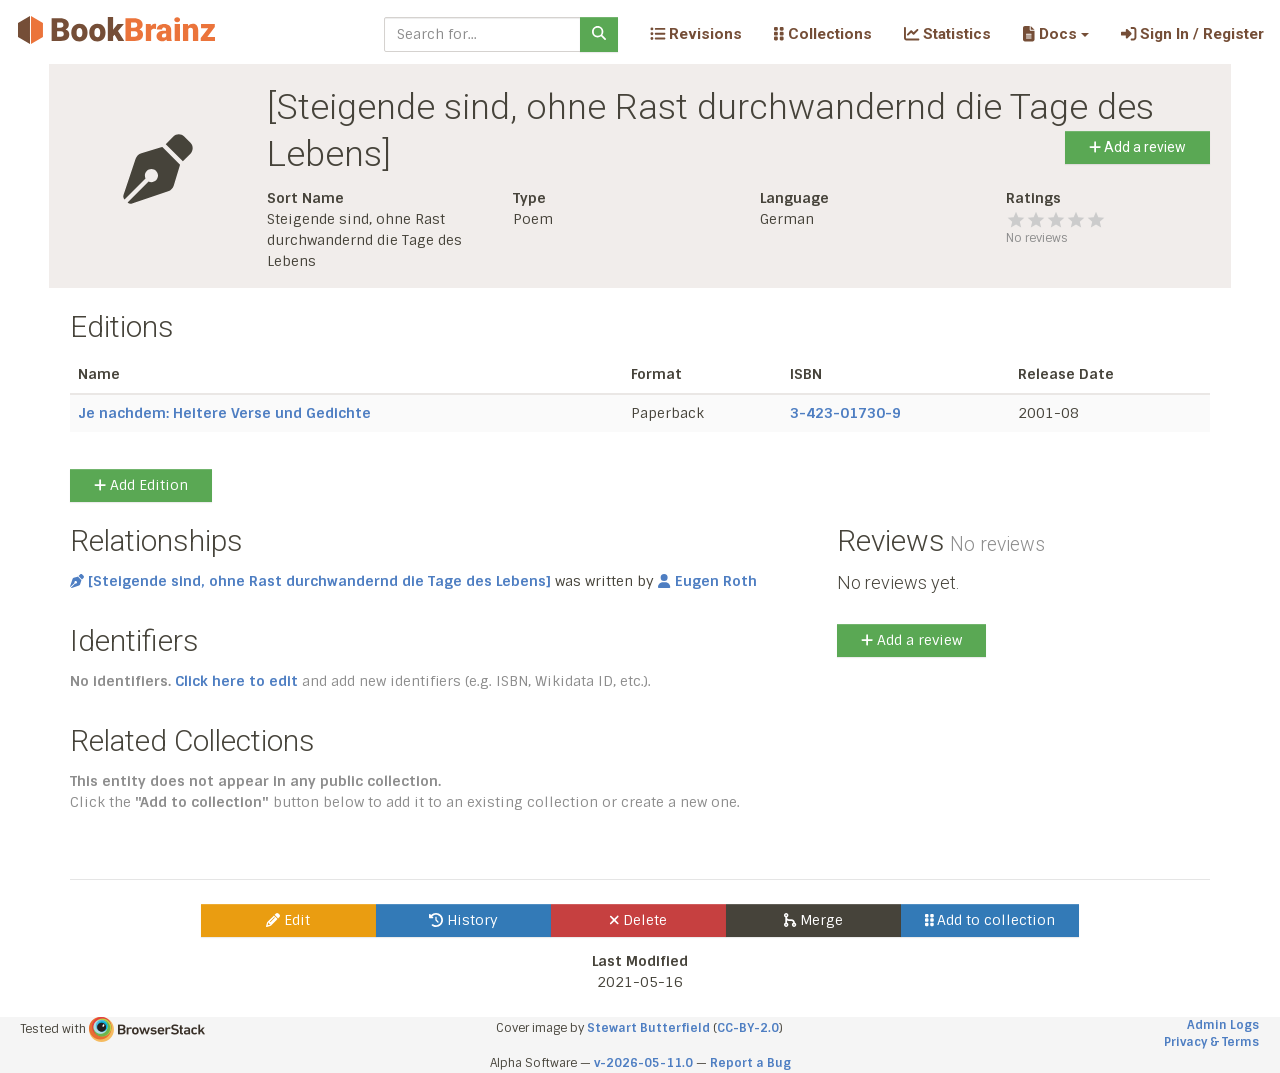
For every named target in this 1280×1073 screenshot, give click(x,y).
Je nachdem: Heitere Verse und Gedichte (224, 413)
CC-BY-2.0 (748, 1028)
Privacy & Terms (1211, 1042)
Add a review (1137, 147)
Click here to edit (236, 681)
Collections (823, 34)
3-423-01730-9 (845, 413)
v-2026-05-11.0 (643, 1063)
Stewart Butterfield (648, 1028)
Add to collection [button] (990, 920)
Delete (638, 920)
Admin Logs (1223, 1025)
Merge (813, 920)
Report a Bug (750, 1063)
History (463, 920)
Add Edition (141, 485)
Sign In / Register (1192, 34)
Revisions (696, 34)
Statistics (947, 34)
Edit (288, 920)
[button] (1055, 34)
